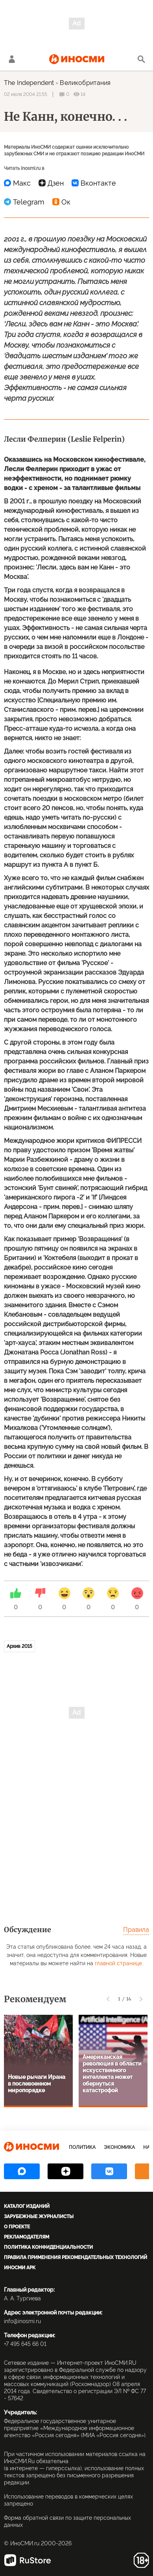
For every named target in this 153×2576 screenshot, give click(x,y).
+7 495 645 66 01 (25, 2344)
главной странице (118, 1963)
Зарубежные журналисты (39, 2216)
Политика (82, 2147)
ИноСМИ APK (19, 2267)
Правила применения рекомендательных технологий (75, 2257)
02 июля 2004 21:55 (25, 94)
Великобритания (85, 83)
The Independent (29, 83)
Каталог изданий (27, 2206)
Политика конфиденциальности (48, 2247)
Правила (136, 1929)
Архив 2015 (19, 1646)
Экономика (119, 2147)
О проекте (17, 2227)
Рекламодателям (26, 2237)
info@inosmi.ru (22, 2321)
